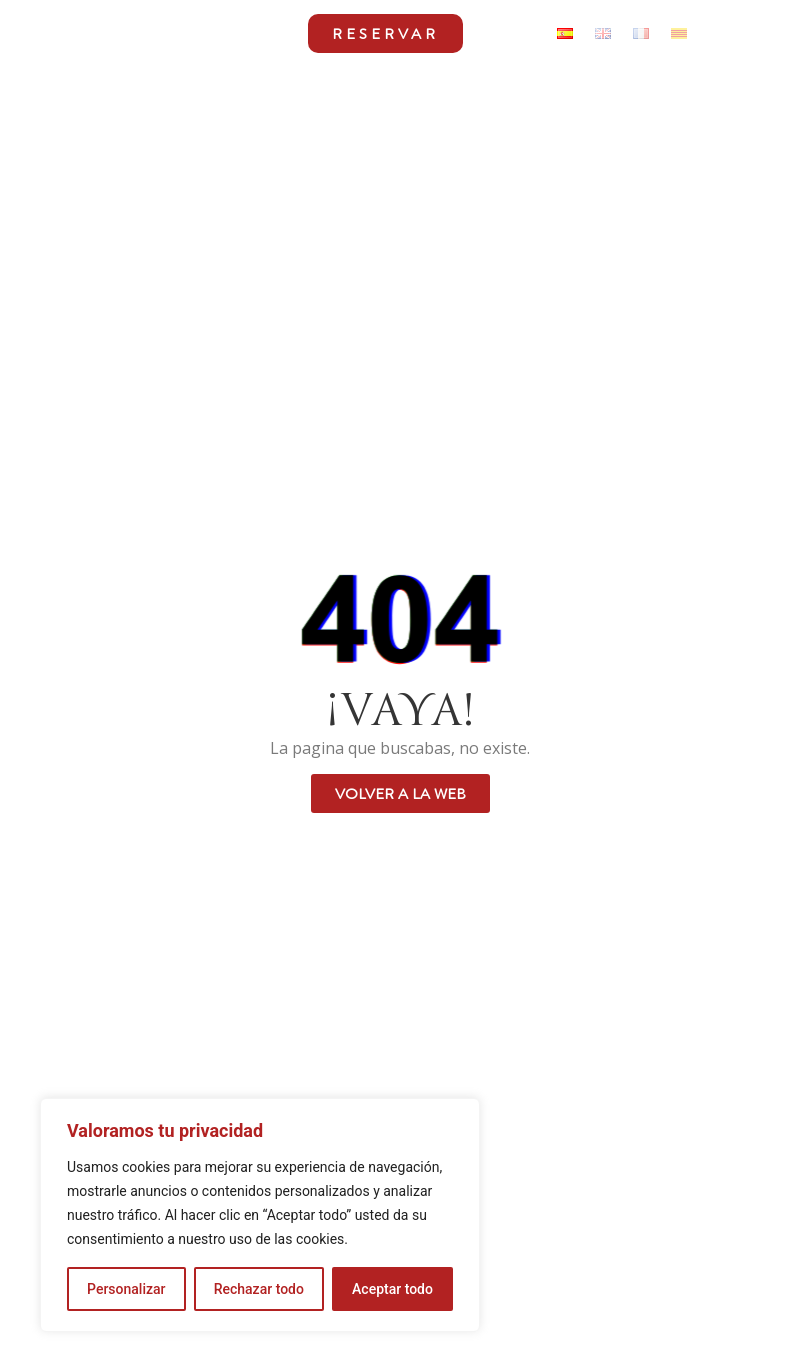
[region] (260, 1215)
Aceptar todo (392, 1289)
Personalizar (126, 1289)
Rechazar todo (259, 1289)
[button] (284, 33)
